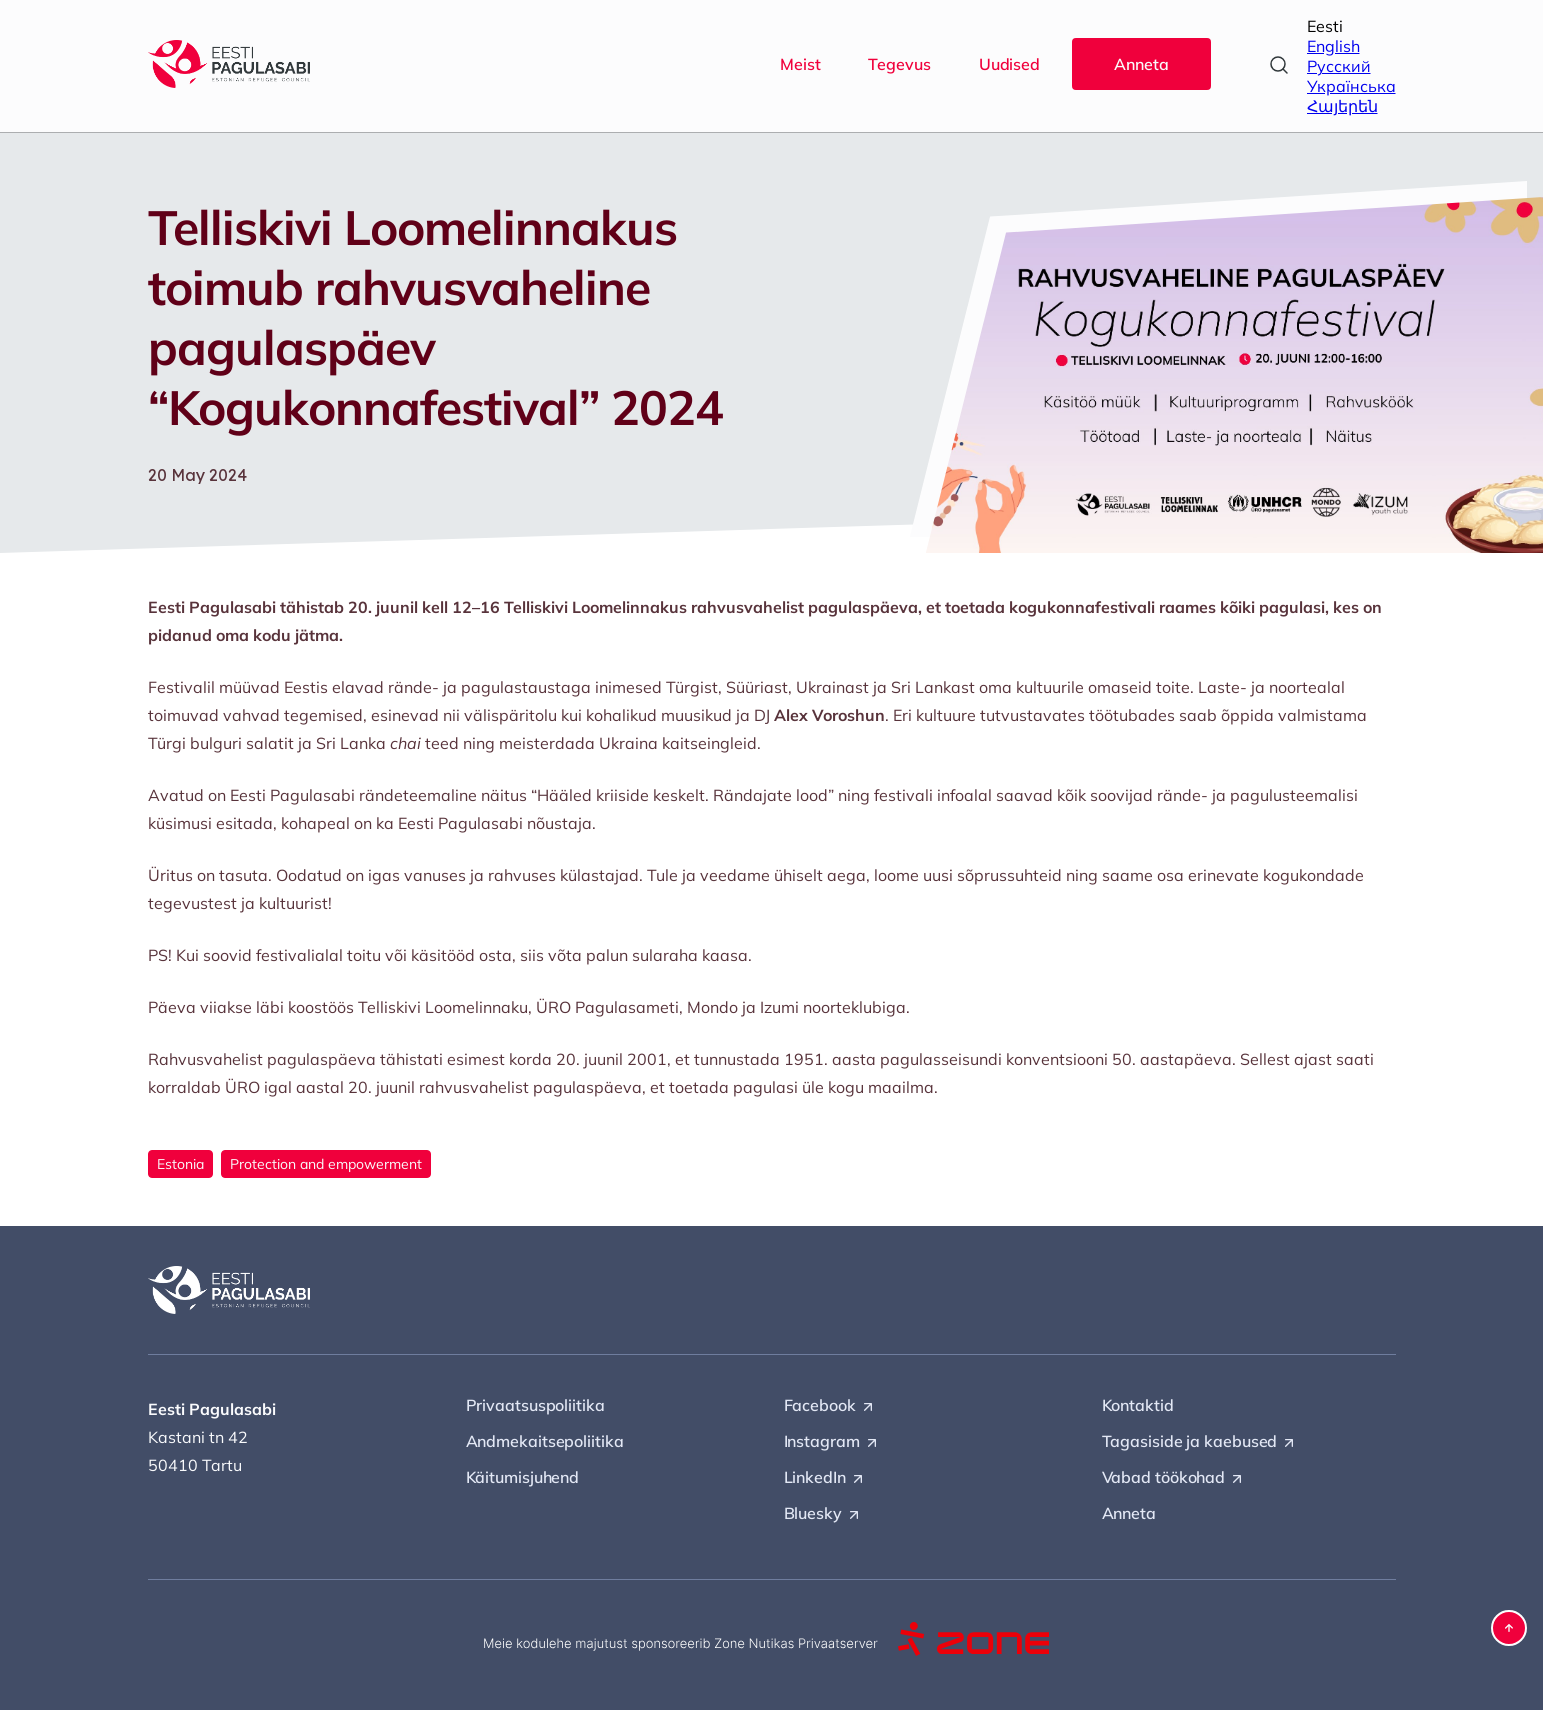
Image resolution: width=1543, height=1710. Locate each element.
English (1333, 46)
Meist (800, 64)
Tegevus (899, 64)
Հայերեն (1342, 106)
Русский (1339, 66)
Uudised (1009, 64)
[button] (1509, 1628)
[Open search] (1279, 65)
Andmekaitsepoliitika (545, 1441)
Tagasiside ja (1200, 1442)
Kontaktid (1138, 1405)
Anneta (1141, 64)
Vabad (1174, 1478)
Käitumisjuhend (523, 1477)
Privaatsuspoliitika (535, 1405)
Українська (1351, 86)
